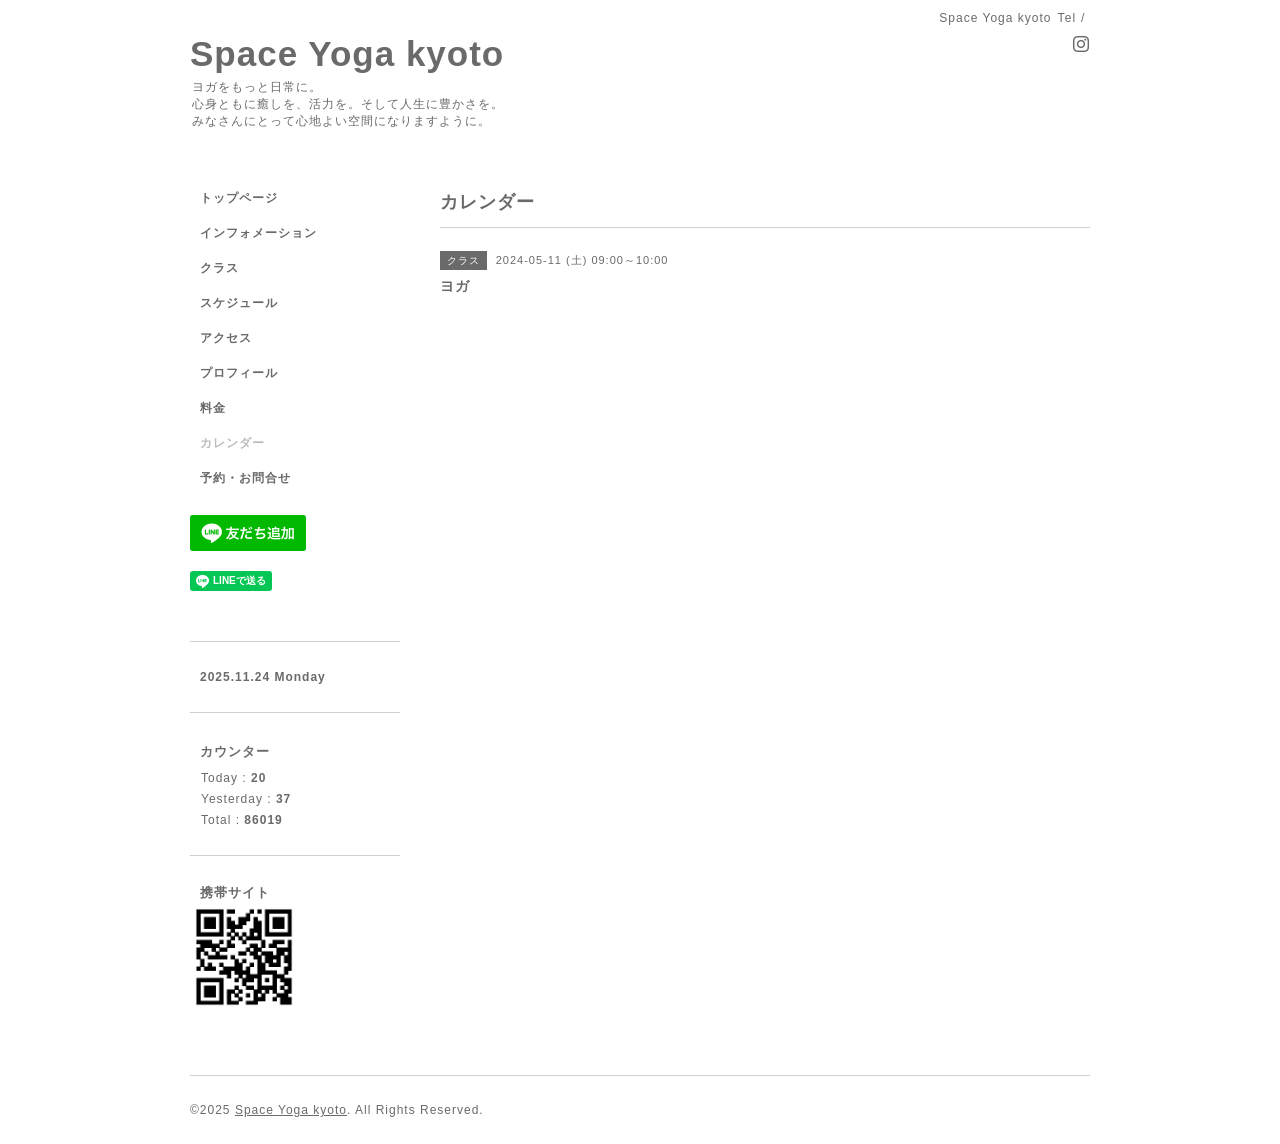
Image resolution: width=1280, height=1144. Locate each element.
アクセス (226, 338)
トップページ (239, 198)
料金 (213, 408)
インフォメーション (258, 233)
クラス (219, 268)
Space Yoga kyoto (347, 53)
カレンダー (232, 443)
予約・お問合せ (245, 478)
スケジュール (239, 303)
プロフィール (239, 373)
